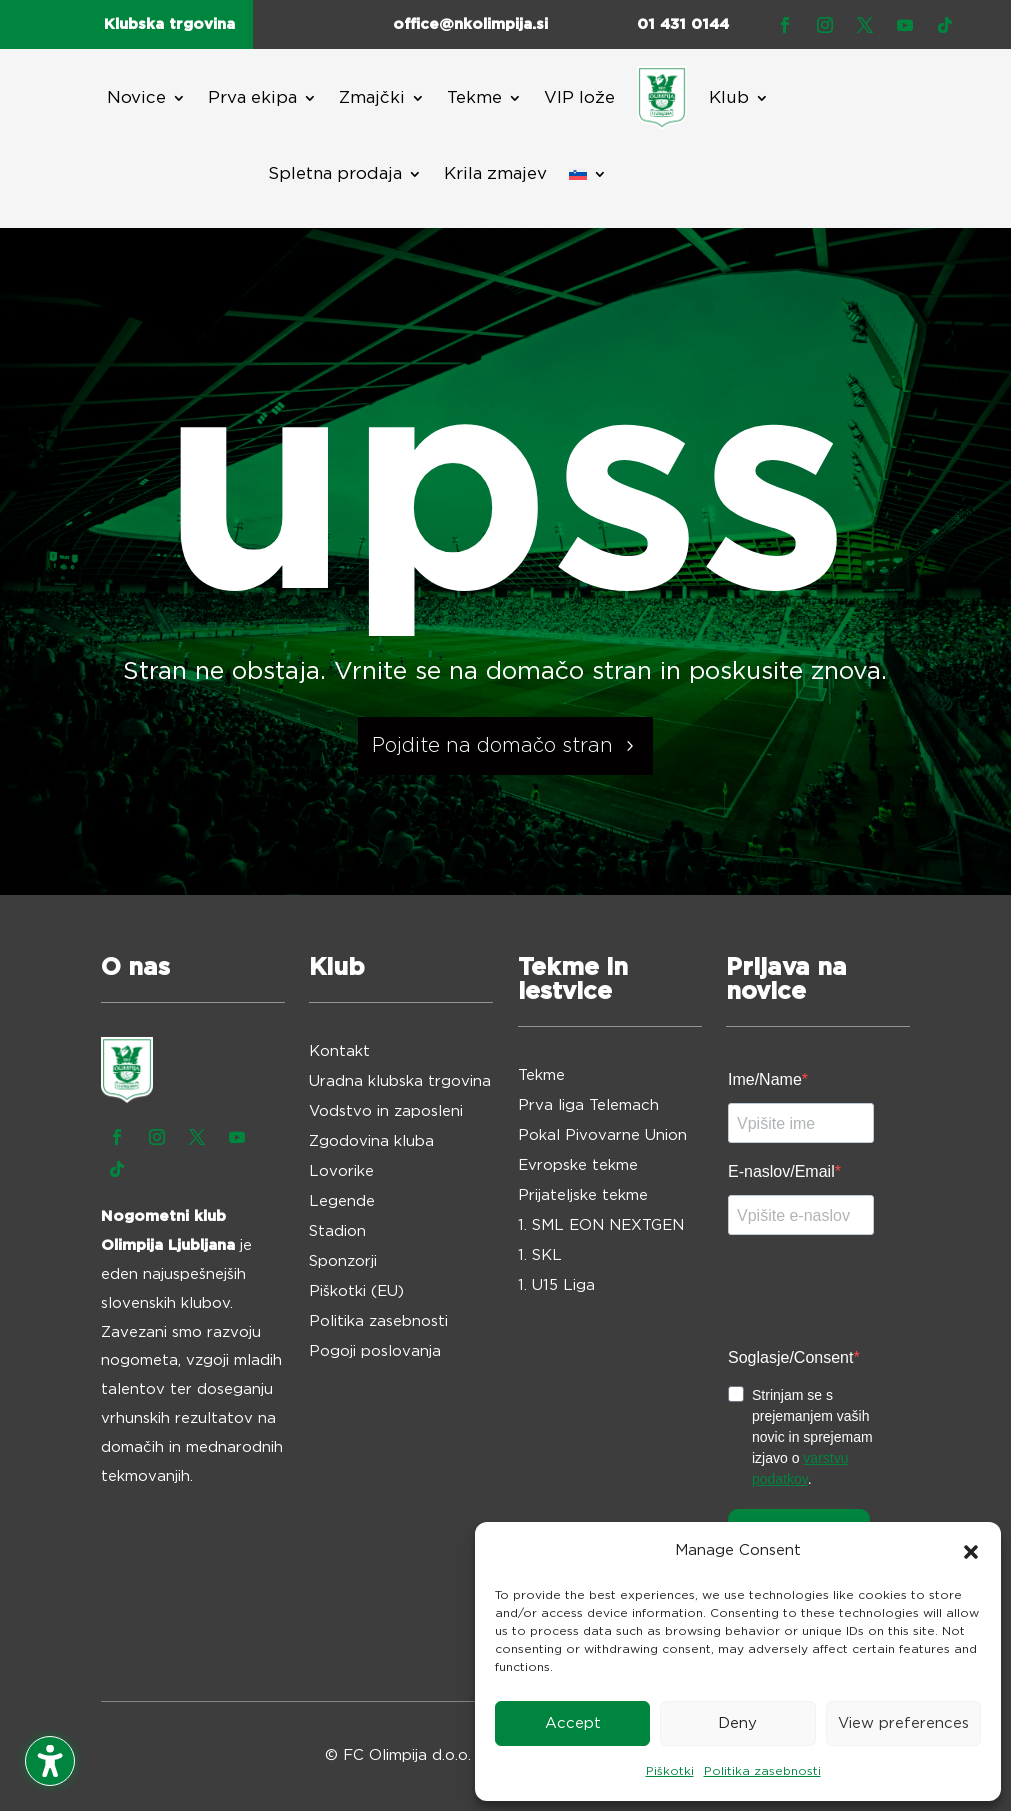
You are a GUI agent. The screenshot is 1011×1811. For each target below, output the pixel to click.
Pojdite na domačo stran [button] (492, 746)
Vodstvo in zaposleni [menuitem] (386, 1112)
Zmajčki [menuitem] (372, 97)
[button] (971, 1552)
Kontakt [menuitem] (339, 1052)
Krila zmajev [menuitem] (495, 173)
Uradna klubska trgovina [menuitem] (400, 1082)
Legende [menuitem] (342, 1202)
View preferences (903, 1723)
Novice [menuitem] (136, 97)
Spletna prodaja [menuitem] (335, 173)
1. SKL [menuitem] (540, 1256)
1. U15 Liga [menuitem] (556, 1286)
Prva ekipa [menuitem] (252, 97)
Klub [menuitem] (729, 97)
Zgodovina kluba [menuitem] (371, 1142)
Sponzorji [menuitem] (343, 1262)
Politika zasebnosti (762, 1771)
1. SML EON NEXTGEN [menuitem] (601, 1226)
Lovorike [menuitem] (341, 1172)
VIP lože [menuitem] (579, 97)
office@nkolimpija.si (470, 24)
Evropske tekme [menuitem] (578, 1166)
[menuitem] (662, 97)
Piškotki (670, 1771)
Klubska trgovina (169, 24)
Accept (573, 1723)
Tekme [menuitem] (474, 97)
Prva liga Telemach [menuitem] (588, 1106)
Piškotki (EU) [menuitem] (356, 1292)
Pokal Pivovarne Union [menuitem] (602, 1136)
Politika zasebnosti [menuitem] (378, 1322)
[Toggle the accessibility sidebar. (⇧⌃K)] (50, 1761)
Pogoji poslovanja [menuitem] (375, 1352)
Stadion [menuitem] (337, 1232)
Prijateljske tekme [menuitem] (583, 1196)
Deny (737, 1723)
